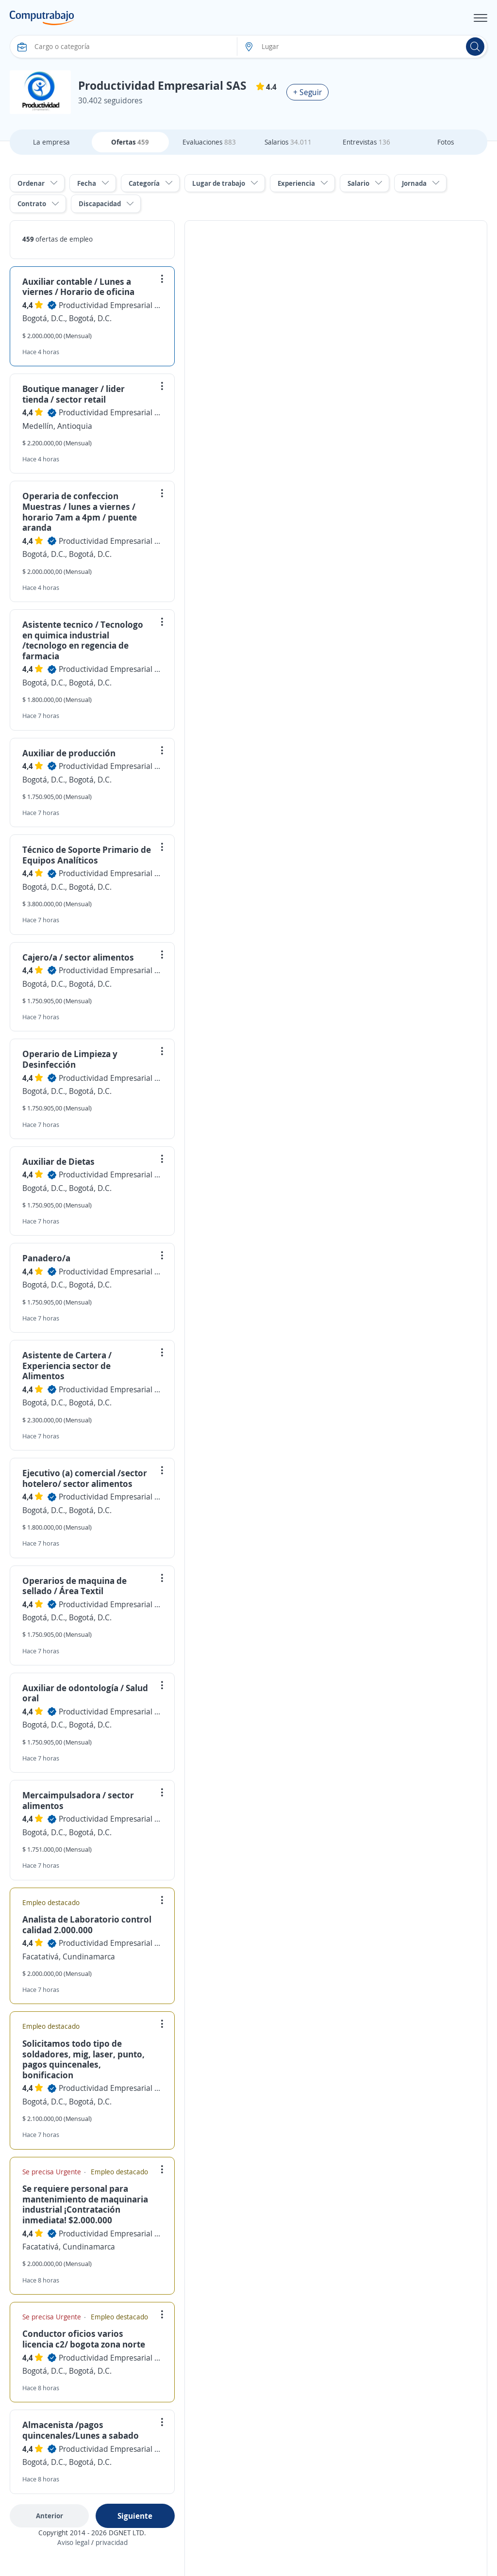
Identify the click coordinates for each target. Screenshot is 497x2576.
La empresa (51, 142)
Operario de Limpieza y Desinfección (69, 1059)
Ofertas (130, 142)
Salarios (288, 142)
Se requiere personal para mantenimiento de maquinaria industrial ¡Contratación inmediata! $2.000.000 (85, 2204)
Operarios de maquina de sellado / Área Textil (74, 1586)
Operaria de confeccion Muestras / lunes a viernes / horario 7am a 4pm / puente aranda (79, 511)
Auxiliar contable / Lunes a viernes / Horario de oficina (78, 287)
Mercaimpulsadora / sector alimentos (78, 1800)
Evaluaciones (209, 142)
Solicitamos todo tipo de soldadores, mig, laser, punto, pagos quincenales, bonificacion (83, 2059)
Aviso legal (73, 2542)
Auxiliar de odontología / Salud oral (85, 1693)
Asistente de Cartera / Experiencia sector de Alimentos (67, 1365)
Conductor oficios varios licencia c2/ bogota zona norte (83, 2339)
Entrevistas (366, 142)
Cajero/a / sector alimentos (78, 957)
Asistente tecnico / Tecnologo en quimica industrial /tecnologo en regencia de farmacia (82, 640)
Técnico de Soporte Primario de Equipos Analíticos (86, 855)
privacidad (112, 2542)
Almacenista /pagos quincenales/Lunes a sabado (80, 2430)
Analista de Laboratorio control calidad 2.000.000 (86, 1924)
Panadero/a (46, 1258)
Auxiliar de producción (69, 753)
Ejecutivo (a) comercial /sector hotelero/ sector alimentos (84, 1478)
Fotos (445, 142)
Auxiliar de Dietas (58, 1161)
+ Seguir (307, 92)
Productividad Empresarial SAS (110, 305)
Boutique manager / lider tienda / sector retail (73, 394)
